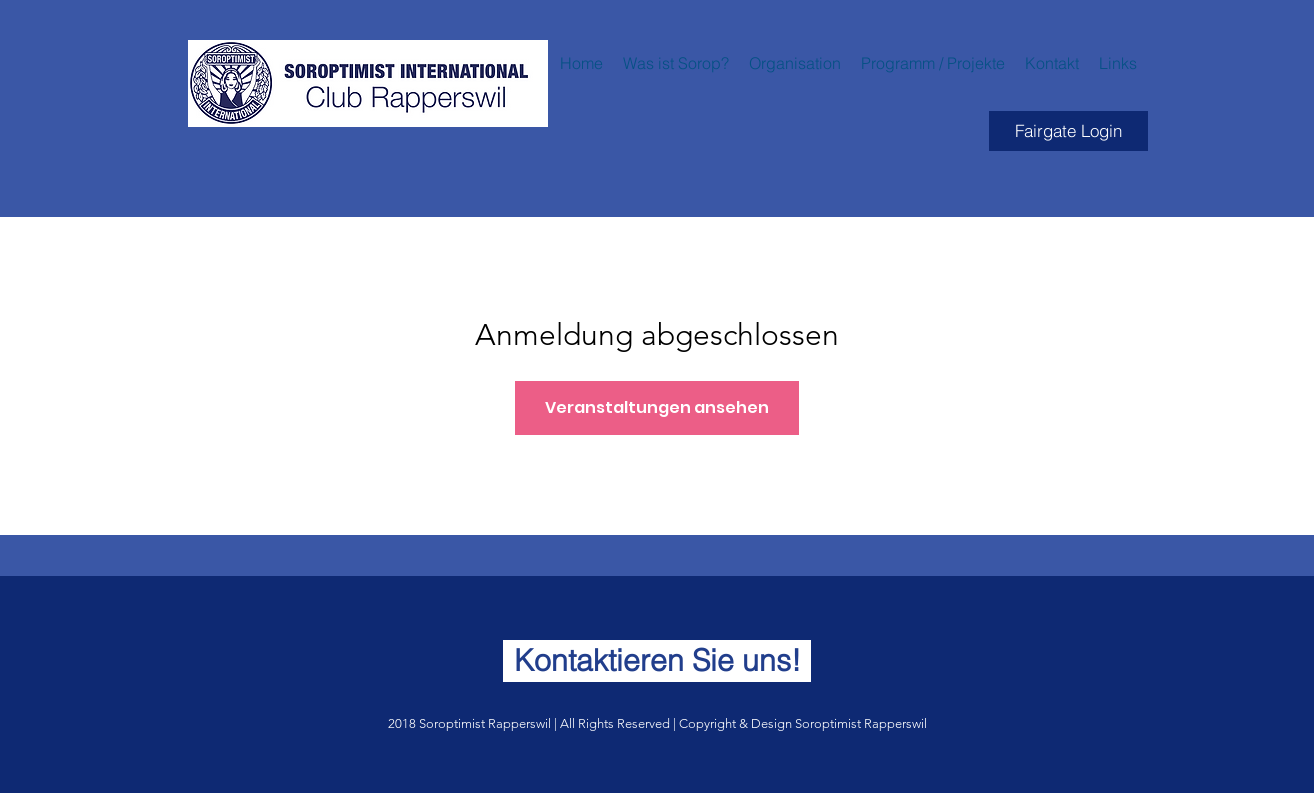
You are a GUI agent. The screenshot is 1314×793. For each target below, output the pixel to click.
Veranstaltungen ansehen (657, 407)
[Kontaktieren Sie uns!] (657, 661)
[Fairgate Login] (1068, 131)
